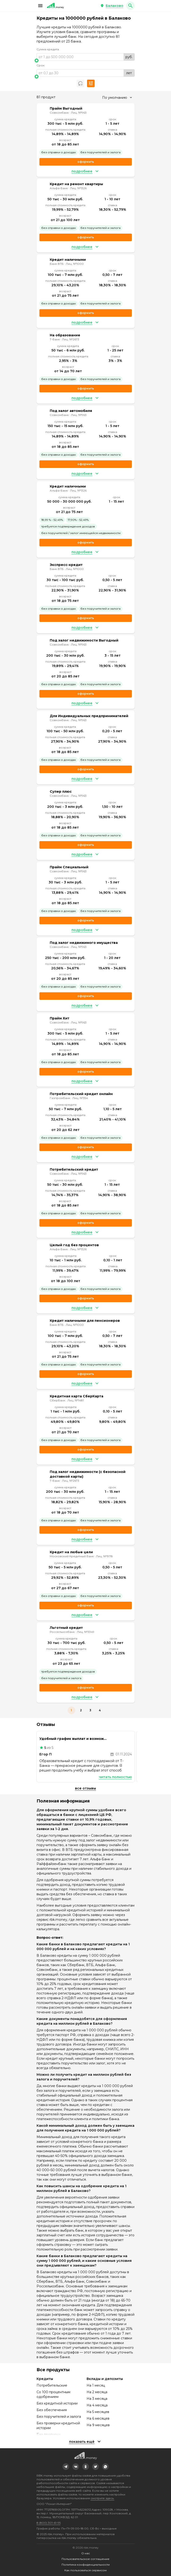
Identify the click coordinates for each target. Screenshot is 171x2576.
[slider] (86, 60)
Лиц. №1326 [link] (78, 188)
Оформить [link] (85, 161)
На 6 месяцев (98, 2418)
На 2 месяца (97, 2392)
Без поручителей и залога (59, 2416)
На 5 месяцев (98, 2412)
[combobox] (117, 97)
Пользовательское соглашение (85, 2559)
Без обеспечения (52, 2410)
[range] (86, 57)
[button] (40, 5)
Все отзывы (85, 1788)
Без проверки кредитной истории (58, 2425)
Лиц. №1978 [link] (104, 1556)
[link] (66, 2466)
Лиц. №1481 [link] (75, 1400)
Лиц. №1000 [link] (75, 263)
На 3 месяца (97, 2398)
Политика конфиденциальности (86, 2564)
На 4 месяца (97, 2405)
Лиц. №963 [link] (79, 112)
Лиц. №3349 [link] (85, 1632)
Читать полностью (115, 1777)
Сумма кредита (48, 49)
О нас (85, 2553)
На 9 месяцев (98, 2425)
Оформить (85, 1147)
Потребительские (52, 2385)
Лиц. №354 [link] (80, 1098)
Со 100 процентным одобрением (53, 2394)
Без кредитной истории (57, 2403)
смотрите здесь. (102, 2498)
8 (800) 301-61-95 (49, 2523)
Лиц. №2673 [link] (70, 339)
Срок (41, 65)
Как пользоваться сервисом (85, 2570)
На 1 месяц (96, 2385)
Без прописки (48, 2434)
